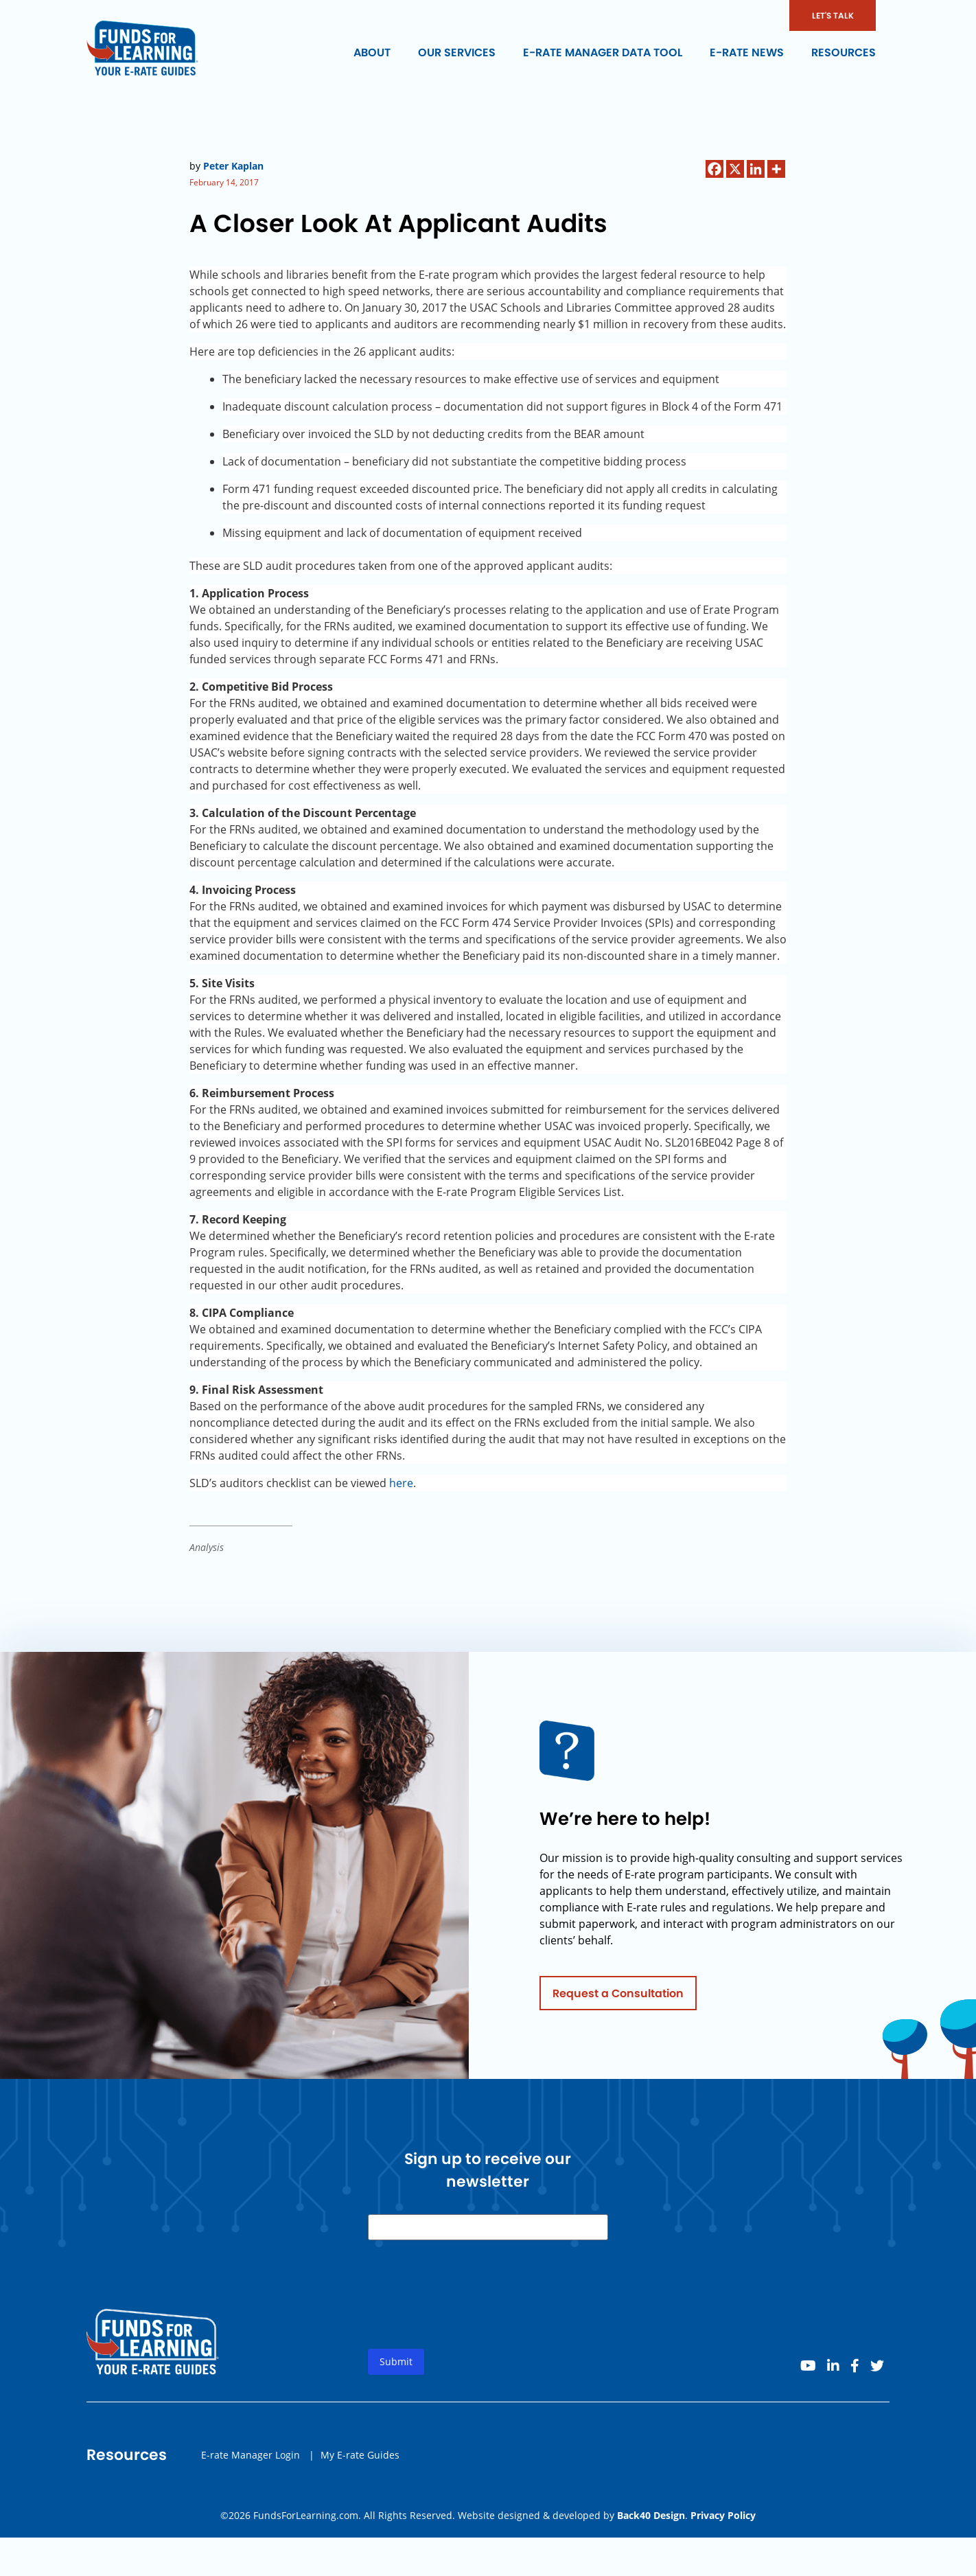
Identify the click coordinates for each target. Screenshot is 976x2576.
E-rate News (747, 52)
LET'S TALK (833, 15)
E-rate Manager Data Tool (602, 52)
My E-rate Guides (360, 2459)
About (372, 52)
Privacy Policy (723, 2515)
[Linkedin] (756, 169)
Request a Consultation (618, 1998)
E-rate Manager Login (250, 2459)
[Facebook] (714, 169)
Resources (843, 52)
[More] (776, 169)
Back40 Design (651, 2515)
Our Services (457, 52)
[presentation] (472, 2311)
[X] (735, 169)
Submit (396, 2366)
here (401, 1483)
